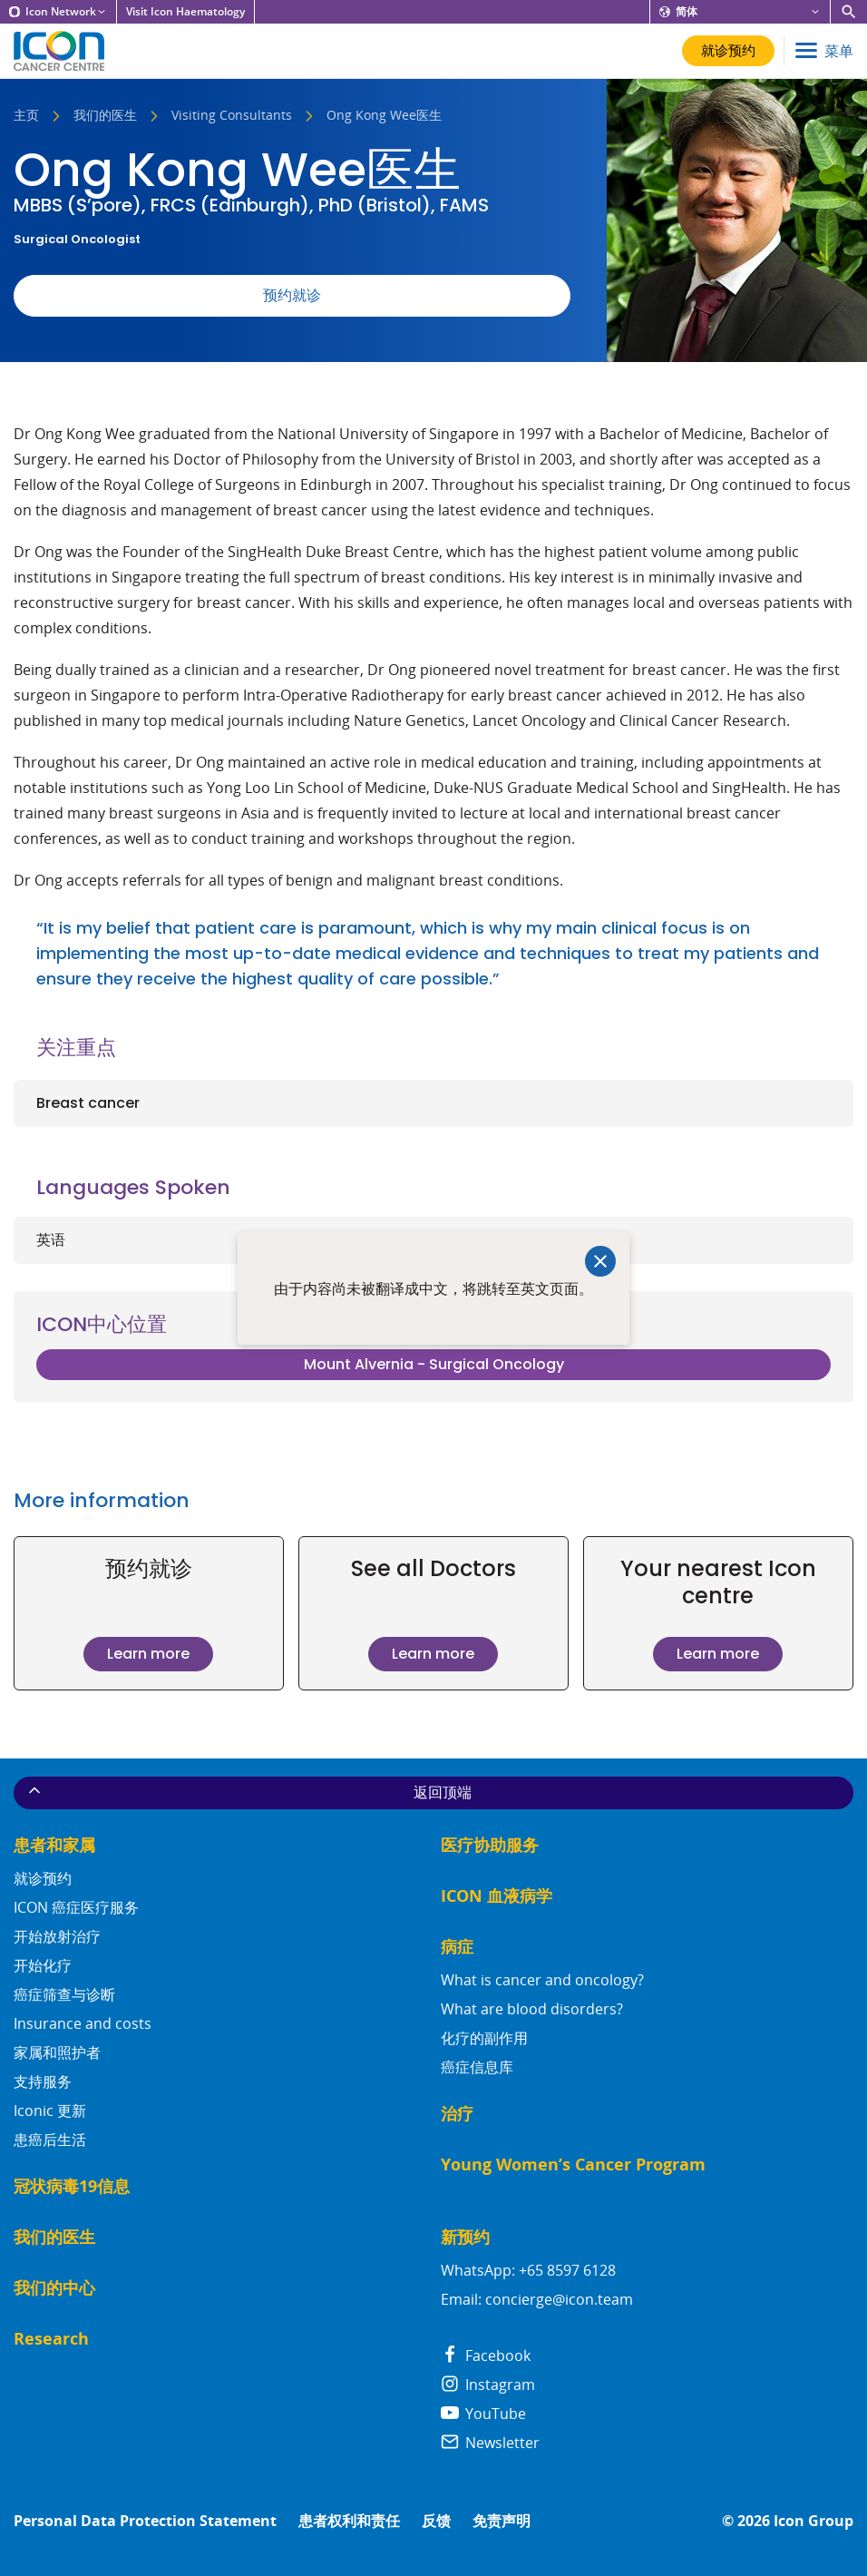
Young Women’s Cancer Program (573, 2164)
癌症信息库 (477, 2067)
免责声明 (501, 2521)
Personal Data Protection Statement (145, 2521)
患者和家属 (54, 1845)
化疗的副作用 (484, 2038)
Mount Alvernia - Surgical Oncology (434, 1364)
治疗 (457, 2113)
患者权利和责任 (349, 2521)
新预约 (465, 2237)
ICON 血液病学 (496, 1895)
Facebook (486, 2355)
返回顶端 (248, 1792)
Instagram (488, 2385)
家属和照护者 (57, 2052)
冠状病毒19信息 (72, 2186)
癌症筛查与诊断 (64, 1994)
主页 (26, 116)
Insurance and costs (82, 2023)
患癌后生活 (50, 2140)
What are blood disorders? (532, 2009)
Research (51, 2338)
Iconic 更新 (50, 2111)
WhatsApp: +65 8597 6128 (528, 2270)
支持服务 (43, 2081)
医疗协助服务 (490, 1845)
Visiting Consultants (231, 116)
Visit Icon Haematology (185, 11)
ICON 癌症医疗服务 (76, 1907)
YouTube (483, 2414)
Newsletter (490, 2443)
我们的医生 (105, 116)
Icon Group (813, 2521)
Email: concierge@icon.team (537, 2299)
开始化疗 (43, 1965)
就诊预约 (43, 1878)
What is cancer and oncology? (542, 1980)
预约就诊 (292, 295)
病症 (457, 1946)
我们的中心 (54, 2287)
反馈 (436, 2521)
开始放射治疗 (57, 1936)
